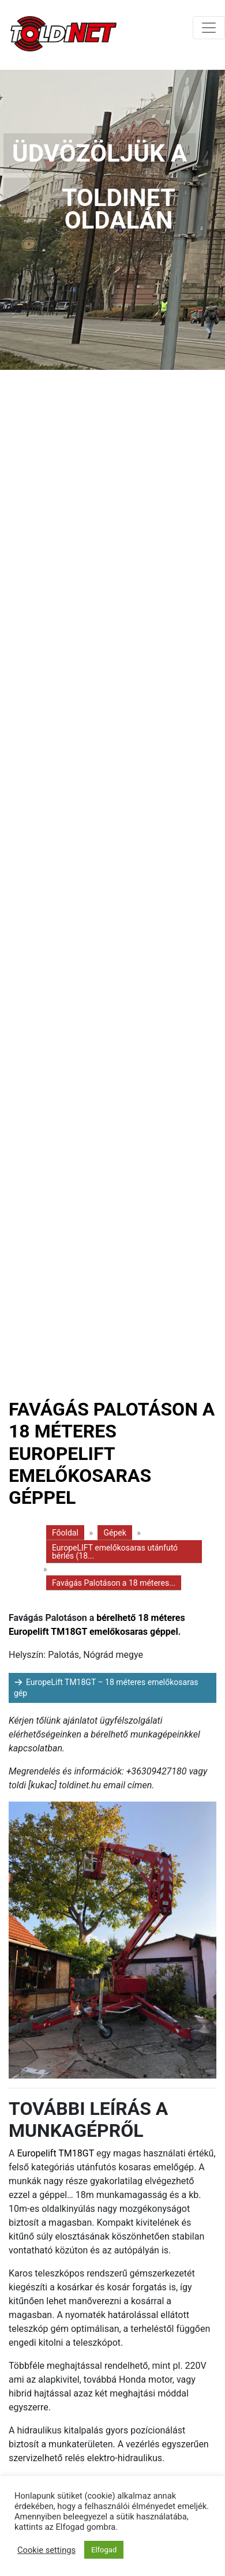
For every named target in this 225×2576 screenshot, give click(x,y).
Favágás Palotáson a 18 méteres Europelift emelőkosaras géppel (112, 1453)
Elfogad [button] (104, 2549)
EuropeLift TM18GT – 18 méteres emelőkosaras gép (106, 1688)
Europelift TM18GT (55, 2153)
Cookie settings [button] (46, 2550)
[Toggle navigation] (209, 27)
